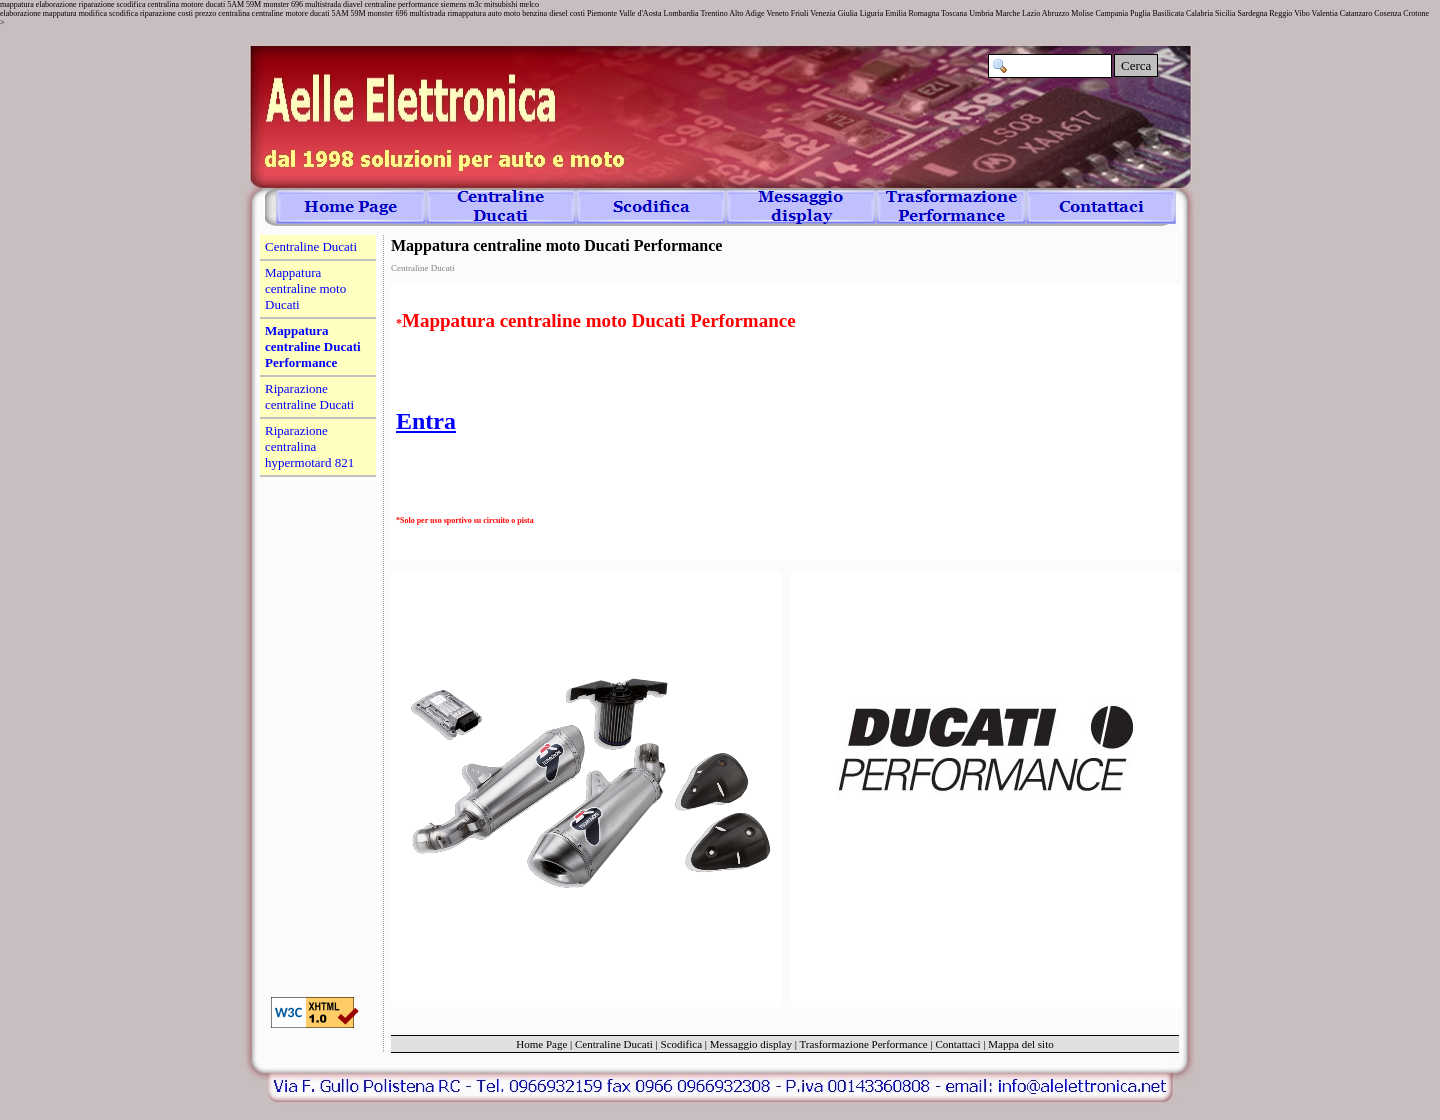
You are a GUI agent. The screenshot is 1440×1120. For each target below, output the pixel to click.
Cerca (1136, 65)
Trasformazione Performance (864, 1044)
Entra (426, 421)
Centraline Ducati (614, 1044)
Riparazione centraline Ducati (309, 396)
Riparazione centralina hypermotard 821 (309, 446)
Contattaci (957, 1044)
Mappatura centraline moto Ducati (305, 288)
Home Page (541, 1044)
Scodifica (682, 1044)
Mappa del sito (1020, 1044)
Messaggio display (751, 1044)
